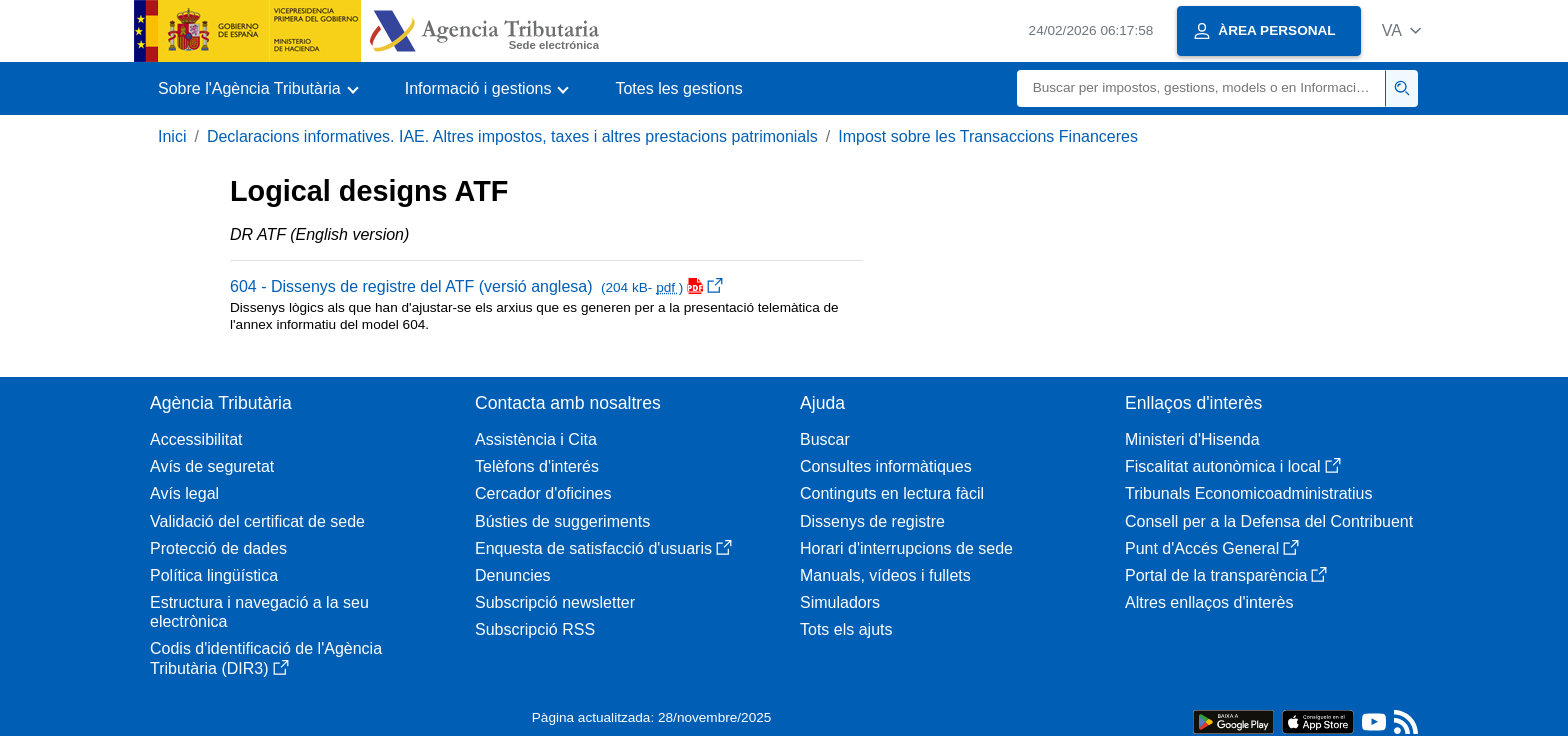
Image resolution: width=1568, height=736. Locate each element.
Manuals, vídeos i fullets (885, 575)
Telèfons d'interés (537, 466)
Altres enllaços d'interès (1209, 602)
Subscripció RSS (535, 629)
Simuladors (840, 602)
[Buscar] (1201, 88)
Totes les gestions (678, 88)
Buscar (825, 439)
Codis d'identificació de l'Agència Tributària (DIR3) (266, 658)
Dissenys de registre (872, 521)
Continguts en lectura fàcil (892, 493)
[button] (1401, 30)
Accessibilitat (196, 439)
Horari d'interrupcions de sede (906, 548)
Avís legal (184, 493)
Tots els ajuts (846, 629)
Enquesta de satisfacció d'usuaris (603, 548)
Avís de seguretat (212, 466)
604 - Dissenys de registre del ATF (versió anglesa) (476, 286)
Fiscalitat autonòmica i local (1233, 466)
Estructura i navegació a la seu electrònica (259, 612)
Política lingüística (214, 575)
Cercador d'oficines (543, 493)
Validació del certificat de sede (257, 521)
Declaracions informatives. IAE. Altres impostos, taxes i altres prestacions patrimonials (512, 136)
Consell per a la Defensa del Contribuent (1269, 521)
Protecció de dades (218, 548)
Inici (172, 136)
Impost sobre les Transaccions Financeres (988, 136)
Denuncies (513, 575)
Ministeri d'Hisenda (1192, 439)
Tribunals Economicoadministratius (1249, 493)
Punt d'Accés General (1212, 548)
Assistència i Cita (536, 439)
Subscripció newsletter (555, 602)
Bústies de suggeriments (562, 521)
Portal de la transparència (1226, 575)
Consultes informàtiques (886, 466)
